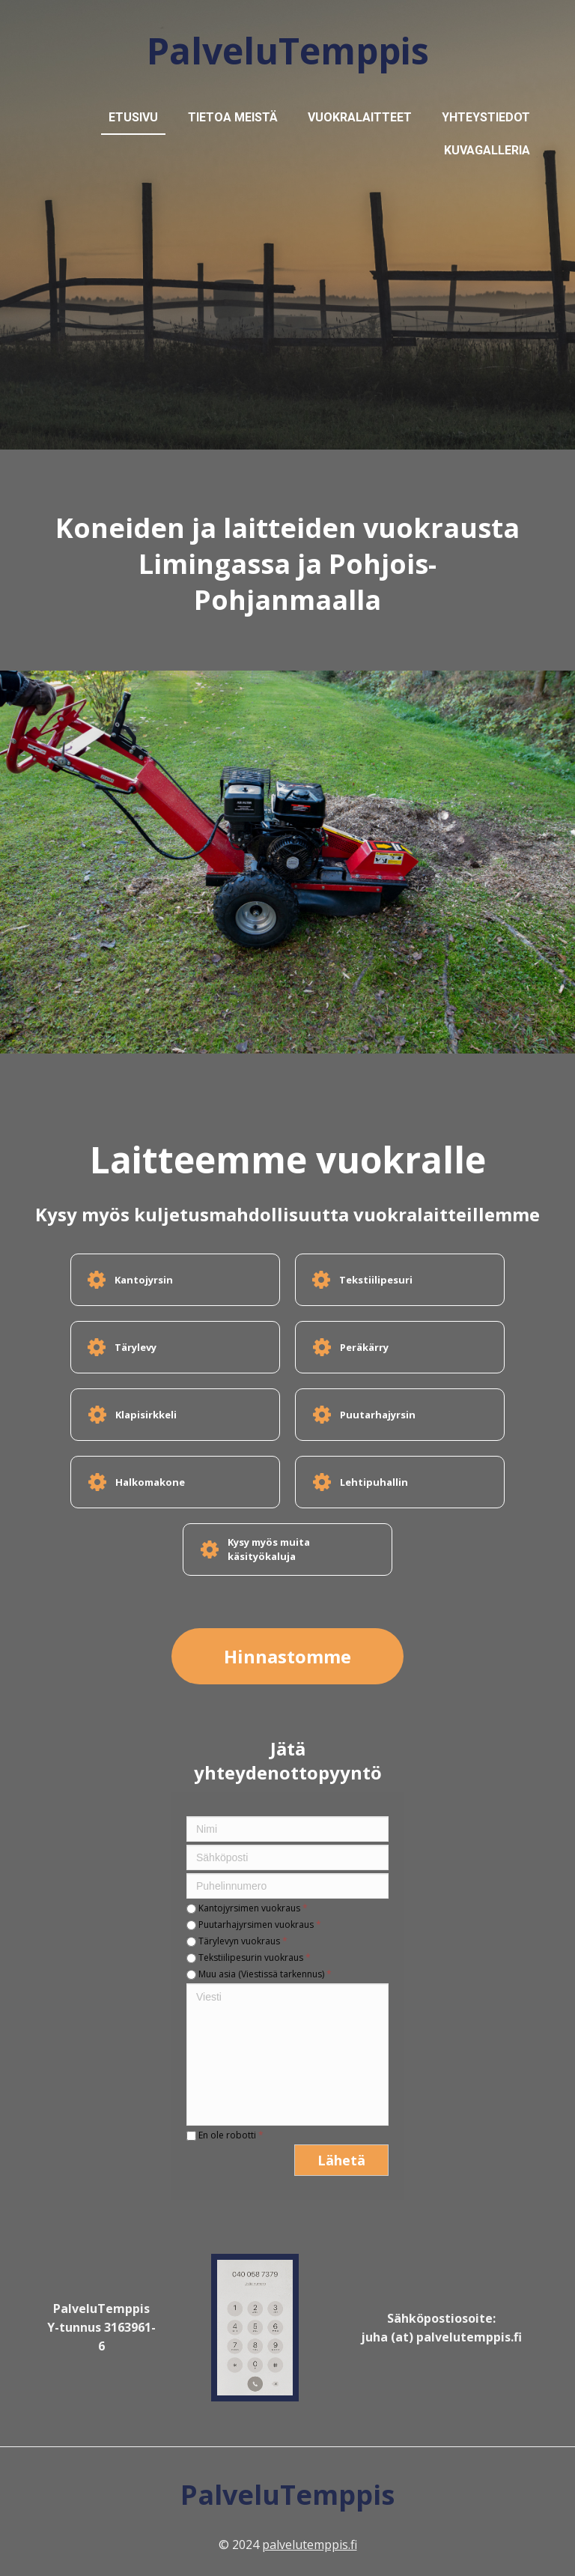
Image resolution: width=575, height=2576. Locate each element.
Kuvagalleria (487, 150)
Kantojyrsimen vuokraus (247, 1908)
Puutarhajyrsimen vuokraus (253, 1924)
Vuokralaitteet (360, 117)
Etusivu (133, 117)
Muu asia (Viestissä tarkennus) (259, 1974)
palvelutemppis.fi (309, 2544)
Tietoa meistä (233, 117)
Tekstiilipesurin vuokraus (248, 1957)
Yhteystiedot (486, 117)
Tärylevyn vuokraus (237, 1941)
